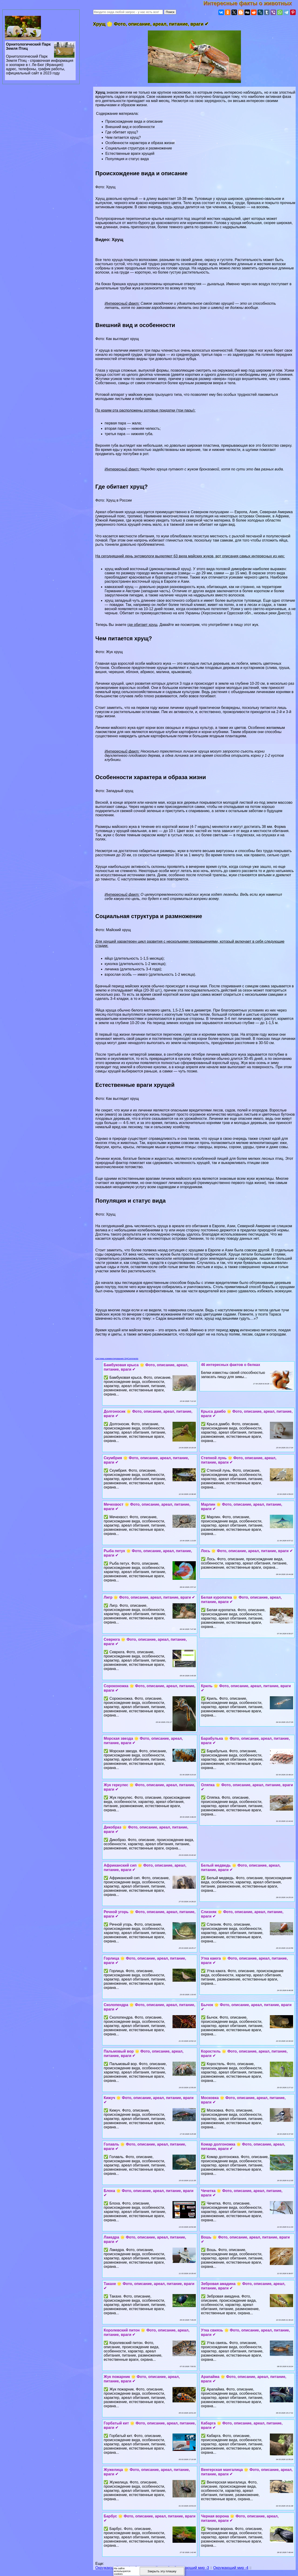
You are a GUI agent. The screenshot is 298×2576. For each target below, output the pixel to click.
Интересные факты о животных (250, 3)
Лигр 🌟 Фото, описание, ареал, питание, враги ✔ (149, 1597)
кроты (116, 1147)
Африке (282, 516)
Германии (113, 591)
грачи (260, 1147)
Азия (253, 512)
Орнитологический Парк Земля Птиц (40, 58)
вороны (220, 1147)
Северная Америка (276, 512)
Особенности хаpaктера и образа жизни (140, 143)
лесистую (201, 536)
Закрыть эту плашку (162, 2571)
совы (283, 1147)
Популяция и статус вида (127, 159)
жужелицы (265, 1179)
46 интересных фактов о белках (230, 1365)
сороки (235, 1147)
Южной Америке (109, 520)
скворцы (205, 1147)
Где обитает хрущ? (121, 132)
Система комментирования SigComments (116, 1358)
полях (100, 839)
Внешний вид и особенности (130, 127)
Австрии (132, 591)
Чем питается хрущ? (123, 137)
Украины (192, 613)
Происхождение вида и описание (134, 121)
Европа (240, 512)
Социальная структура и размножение (138, 148)
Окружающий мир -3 (191, 2568)
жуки (107, 835)
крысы (128, 1147)
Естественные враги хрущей (130, 153)
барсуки (102, 1147)
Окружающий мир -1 (113, 2568)
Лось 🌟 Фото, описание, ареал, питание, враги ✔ (247, 1551)
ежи (283, 1143)
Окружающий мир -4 (230, 2568)
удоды (248, 1147)
